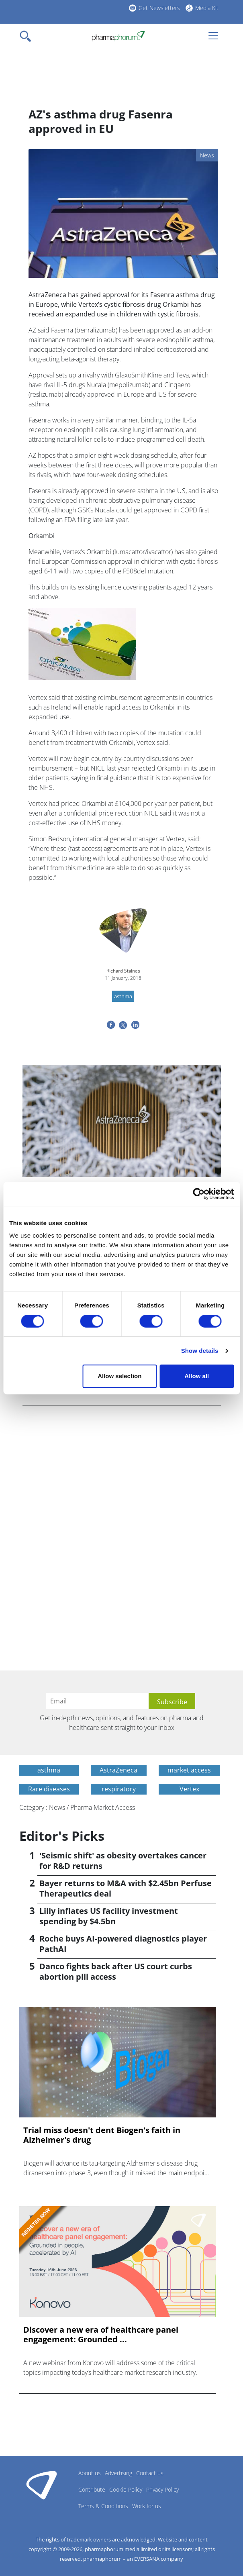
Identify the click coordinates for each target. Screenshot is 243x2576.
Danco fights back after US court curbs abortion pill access (115, 1971)
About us (89, 2473)
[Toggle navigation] (27, 36)
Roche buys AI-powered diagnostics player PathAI (123, 1943)
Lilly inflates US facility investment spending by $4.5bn (108, 1916)
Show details (199, 1350)
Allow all (196, 1376)
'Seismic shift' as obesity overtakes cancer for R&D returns (122, 1860)
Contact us (149, 2473)
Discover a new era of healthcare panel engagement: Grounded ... (100, 2334)
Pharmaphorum (41, 2485)
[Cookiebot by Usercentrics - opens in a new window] (198, 1194)
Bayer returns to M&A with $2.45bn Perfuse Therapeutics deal (125, 1888)
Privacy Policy (162, 2489)
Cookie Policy (125, 2489)
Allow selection (119, 1376)
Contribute (91, 2489)
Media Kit (206, 8)
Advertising (118, 2473)
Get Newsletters (159, 8)
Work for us (146, 2506)
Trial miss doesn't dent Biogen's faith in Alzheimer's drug (101, 2135)
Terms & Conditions (103, 2506)
